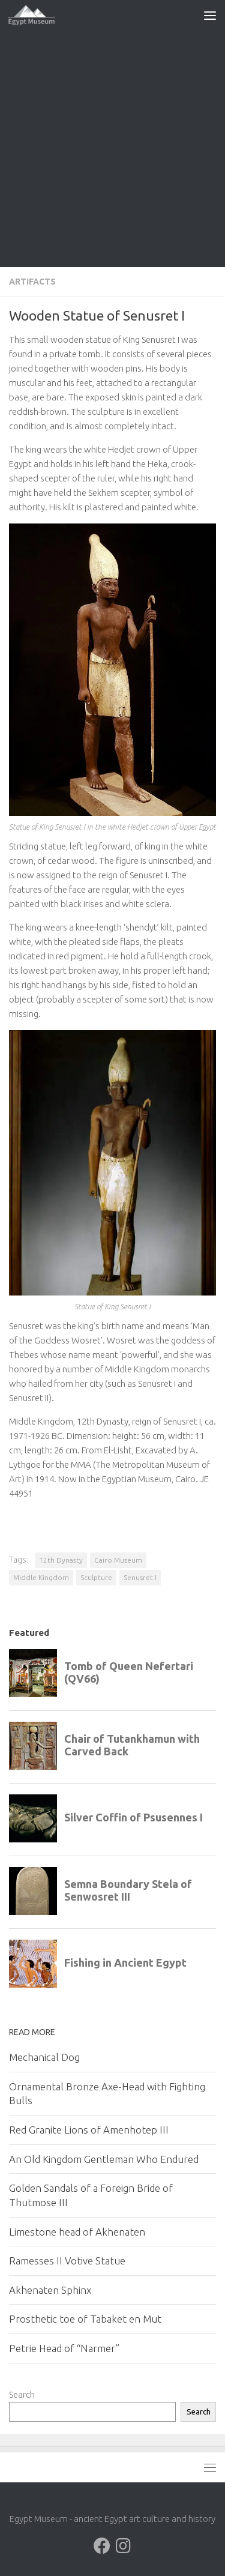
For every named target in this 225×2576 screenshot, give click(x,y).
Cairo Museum (118, 1560)
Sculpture (96, 1577)
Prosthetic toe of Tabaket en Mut (85, 2318)
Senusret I (140, 1577)
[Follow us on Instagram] (123, 2546)
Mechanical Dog (44, 2057)
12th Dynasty (61, 1560)
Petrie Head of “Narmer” (64, 2348)
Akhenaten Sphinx (50, 2290)
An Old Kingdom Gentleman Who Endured (104, 2159)
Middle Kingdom (41, 1577)
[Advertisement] (112, 148)
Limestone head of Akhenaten (77, 2231)
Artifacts (32, 281)
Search (22, 2394)
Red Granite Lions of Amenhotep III (89, 2129)
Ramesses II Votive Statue (67, 2260)
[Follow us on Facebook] (102, 2546)
